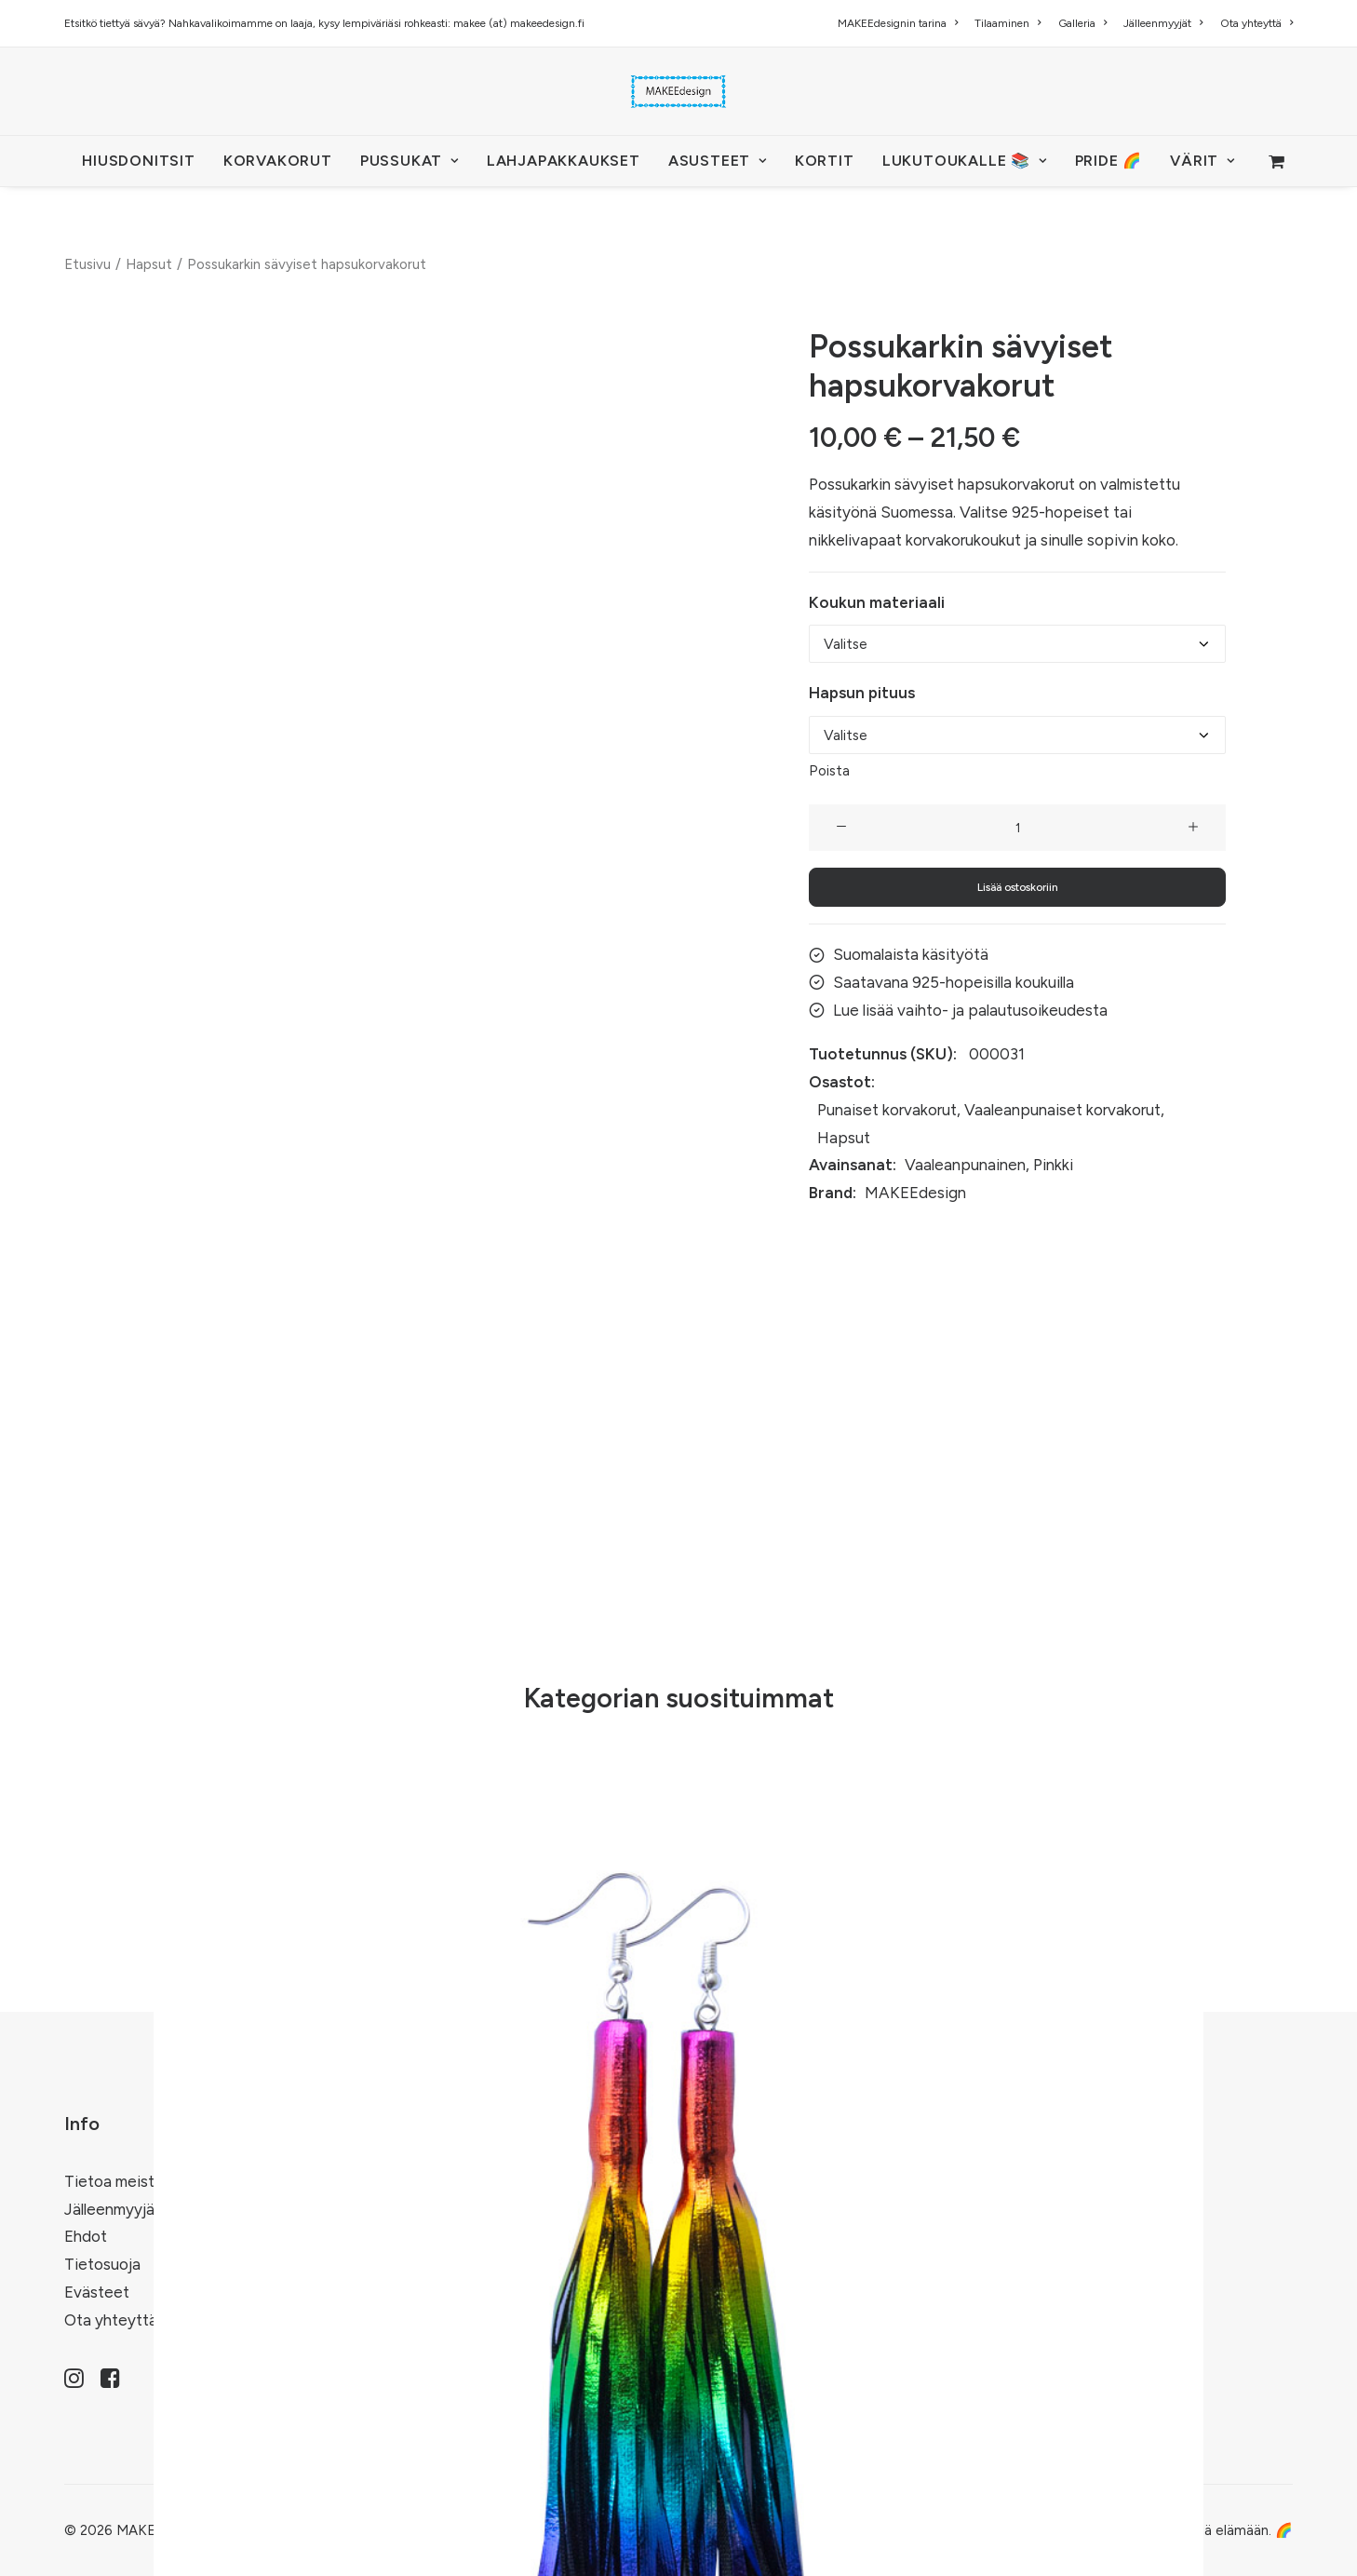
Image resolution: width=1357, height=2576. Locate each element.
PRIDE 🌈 (1109, 160)
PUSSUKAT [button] (409, 160)
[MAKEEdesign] (678, 91)
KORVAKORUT (277, 160)
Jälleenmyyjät (1162, 23)
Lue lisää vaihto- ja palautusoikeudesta (970, 1009)
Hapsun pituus (862, 692)
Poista (829, 770)
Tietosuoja (102, 2264)
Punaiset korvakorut (887, 1109)
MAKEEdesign (915, 1192)
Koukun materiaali (877, 601)
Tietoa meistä (113, 2181)
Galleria (1082, 23)
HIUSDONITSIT (138, 160)
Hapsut (149, 264)
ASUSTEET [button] (717, 160)
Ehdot (85, 2236)
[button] (841, 828)
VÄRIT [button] (1202, 160)
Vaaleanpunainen (965, 1164)
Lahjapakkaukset (563, 160)
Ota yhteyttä (1256, 23)
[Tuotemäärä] (1017, 827)
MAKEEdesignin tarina (898, 23)
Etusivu (87, 264)
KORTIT (824, 160)
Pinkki (1053, 1164)
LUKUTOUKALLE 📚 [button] (964, 160)
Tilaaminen (1007, 23)
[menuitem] (901, 23)
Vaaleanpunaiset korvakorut (1062, 1109)
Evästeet (96, 2292)
